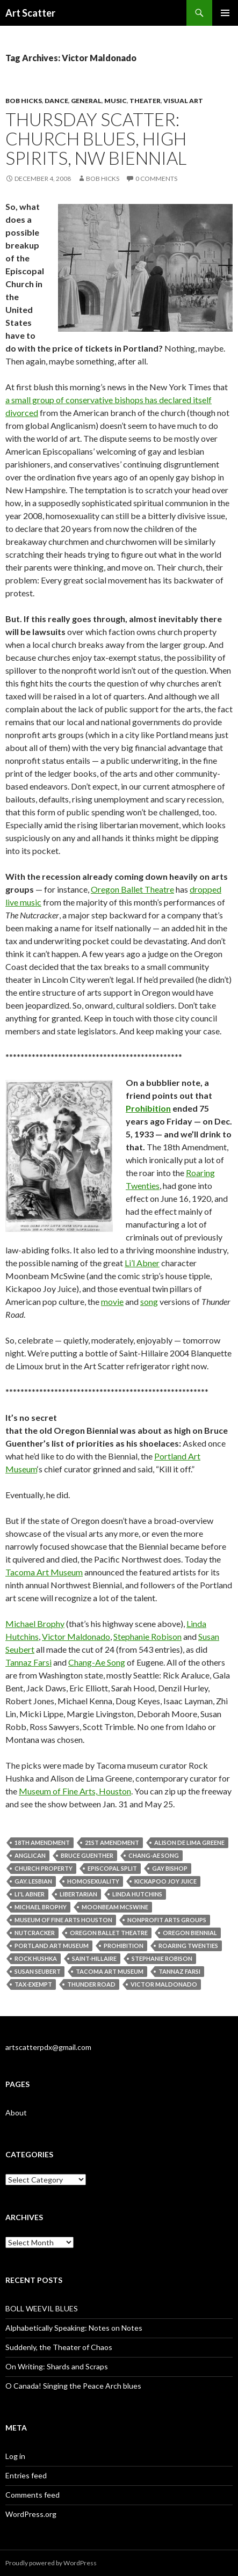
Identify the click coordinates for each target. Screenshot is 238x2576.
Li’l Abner (142, 1263)
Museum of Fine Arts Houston (63, 1919)
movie (112, 1301)
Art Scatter (30, 13)
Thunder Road (91, 1984)
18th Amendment (42, 1842)
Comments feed (32, 2494)
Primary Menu (225, 13)
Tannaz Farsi (28, 1662)
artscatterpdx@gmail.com (48, 2047)
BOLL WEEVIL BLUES (41, 2308)
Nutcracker (35, 1932)
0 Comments (156, 178)
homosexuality (93, 1881)
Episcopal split (112, 1868)
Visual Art (183, 101)
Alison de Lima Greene (189, 1842)
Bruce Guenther (87, 1855)
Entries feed (26, 2475)
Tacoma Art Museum (44, 1572)
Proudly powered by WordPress (51, 2563)
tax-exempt (33, 1984)
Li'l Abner (30, 1894)
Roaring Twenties (188, 1945)
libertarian (78, 1894)
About (16, 2112)
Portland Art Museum (52, 1945)
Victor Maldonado (76, 1636)
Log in (15, 2456)
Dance (56, 101)
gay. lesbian (33, 1881)
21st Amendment (112, 1842)
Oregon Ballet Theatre (132, 889)
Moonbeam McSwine (115, 1906)
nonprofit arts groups (166, 1919)
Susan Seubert (38, 1971)
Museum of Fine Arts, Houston (75, 1791)
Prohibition (148, 1108)
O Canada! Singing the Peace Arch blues (73, 2385)
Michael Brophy (34, 1623)
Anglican (30, 1855)
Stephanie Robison (147, 1636)
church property (44, 1868)
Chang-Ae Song (96, 1662)
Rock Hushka (36, 1958)
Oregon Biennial (190, 1932)
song (149, 1301)
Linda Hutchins (137, 1894)
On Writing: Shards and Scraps (56, 2366)
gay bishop (169, 1868)
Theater (145, 101)
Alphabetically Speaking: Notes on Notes (73, 2327)
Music (115, 101)
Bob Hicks (23, 101)
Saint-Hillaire (94, 1958)
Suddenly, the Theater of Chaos (58, 2347)
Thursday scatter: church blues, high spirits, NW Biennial (95, 138)
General (86, 101)
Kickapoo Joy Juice (165, 1881)
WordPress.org (30, 2514)
